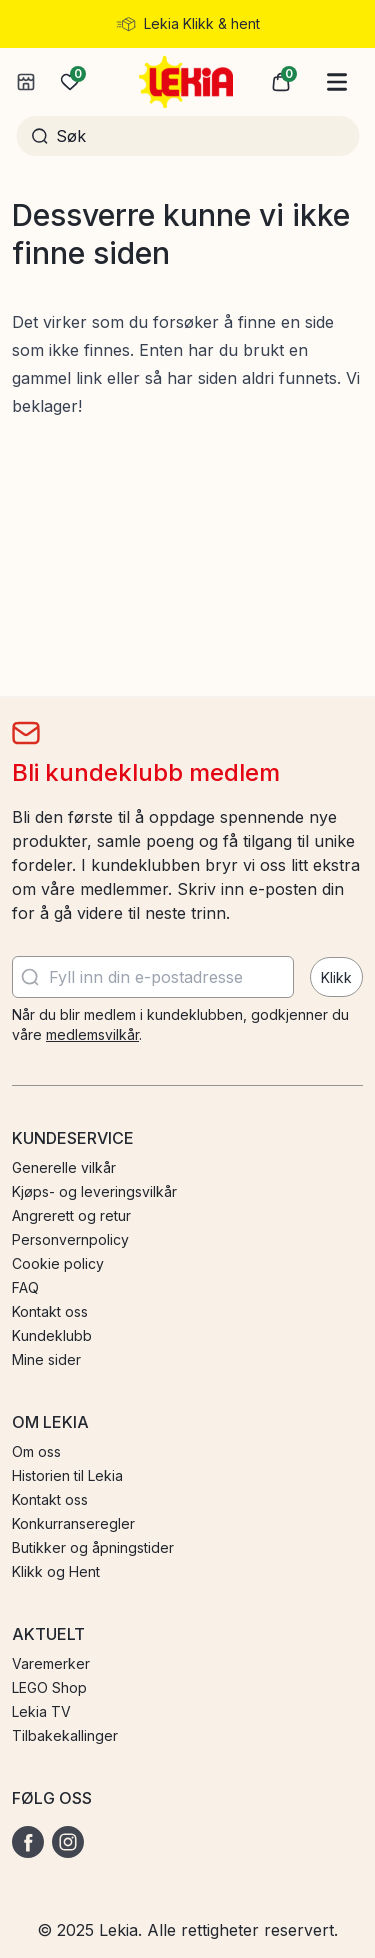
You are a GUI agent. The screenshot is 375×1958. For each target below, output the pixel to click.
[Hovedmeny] (337, 82)
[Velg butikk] (26, 82)
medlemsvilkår (92, 1034)
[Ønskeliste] (70, 82)
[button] (281, 82)
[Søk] (200, 136)
